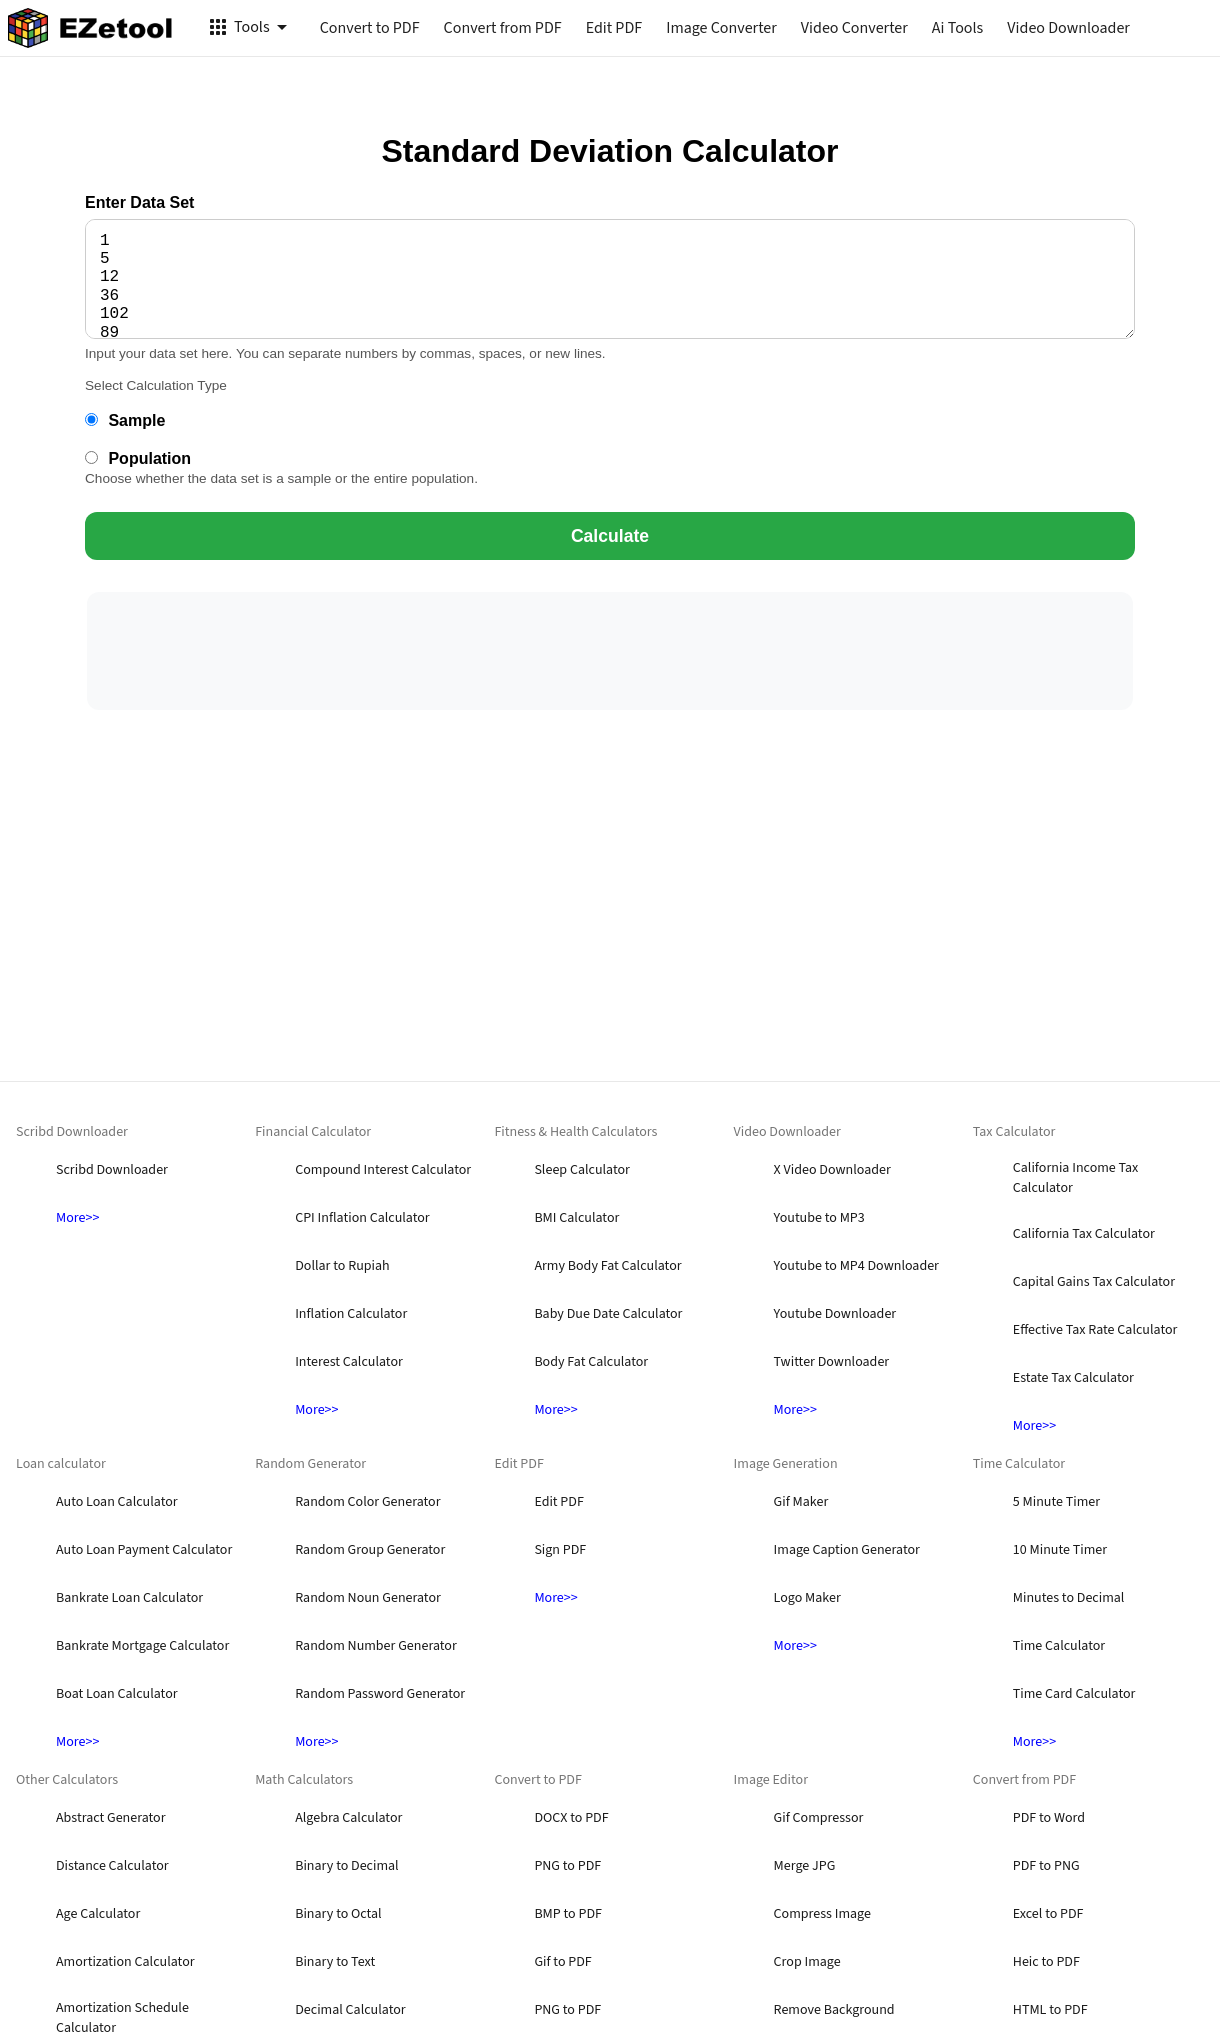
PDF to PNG (1046, 1866)
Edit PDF (614, 28)
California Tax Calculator (1084, 1234)
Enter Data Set (139, 202)
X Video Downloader (832, 1170)
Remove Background (834, 2010)
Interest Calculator (349, 1362)
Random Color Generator (367, 1502)
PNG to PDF (567, 1866)
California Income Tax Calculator (1076, 1178)
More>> (77, 1218)
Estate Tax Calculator (1073, 1378)
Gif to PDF (562, 1962)
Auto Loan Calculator (117, 1502)
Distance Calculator (112, 1866)
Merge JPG (805, 1866)
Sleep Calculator (582, 1170)
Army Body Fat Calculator (607, 1266)
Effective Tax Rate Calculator (1095, 1330)
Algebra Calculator (348, 1818)
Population (138, 458)
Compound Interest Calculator (383, 1170)
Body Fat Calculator (591, 1362)
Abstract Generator (111, 1818)
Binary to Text (335, 1962)
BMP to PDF (568, 1914)
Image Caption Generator (847, 1550)
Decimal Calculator (350, 2010)
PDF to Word (1049, 1818)
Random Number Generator (376, 1646)
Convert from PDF (503, 28)
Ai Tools (957, 28)
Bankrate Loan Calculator (129, 1598)
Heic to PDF (1046, 1962)
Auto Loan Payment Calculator (144, 1550)
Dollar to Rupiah (342, 1266)
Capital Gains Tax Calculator (1094, 1282)
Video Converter (854, 28)
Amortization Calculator (125, 1962)
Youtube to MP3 (819, 1218)
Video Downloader (1068, 28)
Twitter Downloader (832, 1362)
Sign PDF (560, 1550)
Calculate (610, 536)
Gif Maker (801, 1502)
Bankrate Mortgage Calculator (142, 1646)
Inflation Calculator (351, 1314)
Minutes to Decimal (1069, 1598)
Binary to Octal (338, 1914)
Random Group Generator (370, 1550)
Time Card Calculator (1074, 1694)
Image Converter (721, 28)
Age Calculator (98, 1914)
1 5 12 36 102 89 (610, 279)
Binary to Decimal (346, 1866)
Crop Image (807, 1962)
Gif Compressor (819, 1818)
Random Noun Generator (368, 1598)
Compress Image (822, 1914)
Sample (125, 420)
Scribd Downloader (112, 1170)
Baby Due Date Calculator (608, 1314)
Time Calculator (1059, 1646)
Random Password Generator (380, 1694)
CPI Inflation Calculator (362, 1218)
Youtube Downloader (835, 1314)
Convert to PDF (370, 28)
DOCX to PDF (571, 1818)
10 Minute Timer (1060, 1550)
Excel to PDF (1048, 1914)
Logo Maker (807, 1598)
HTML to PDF (1050, 2010)
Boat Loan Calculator (117, 1694)
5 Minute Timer (1056, 1502)
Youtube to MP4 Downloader (856, 1266)
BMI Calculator (576, 1218)
